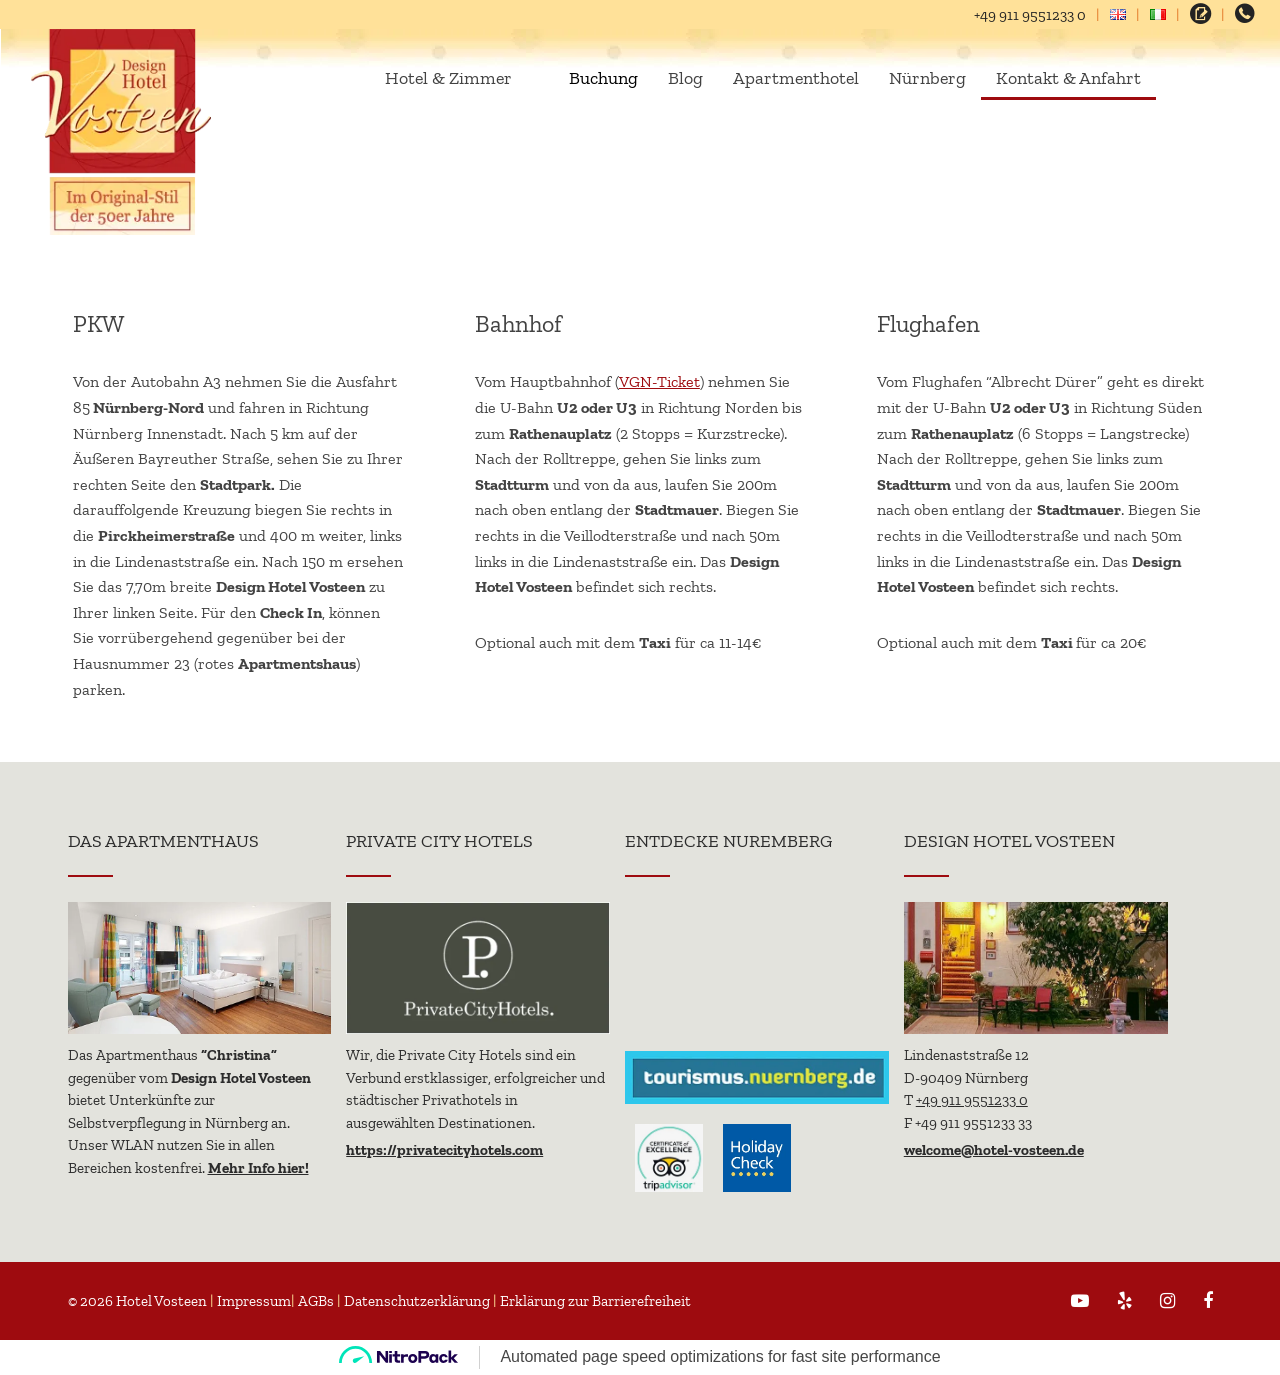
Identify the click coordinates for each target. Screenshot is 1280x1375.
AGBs (316, 1301)
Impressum (254, 1301)
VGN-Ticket (659, 381)
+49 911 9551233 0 (1030, 15)
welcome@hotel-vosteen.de (994, 1150)
